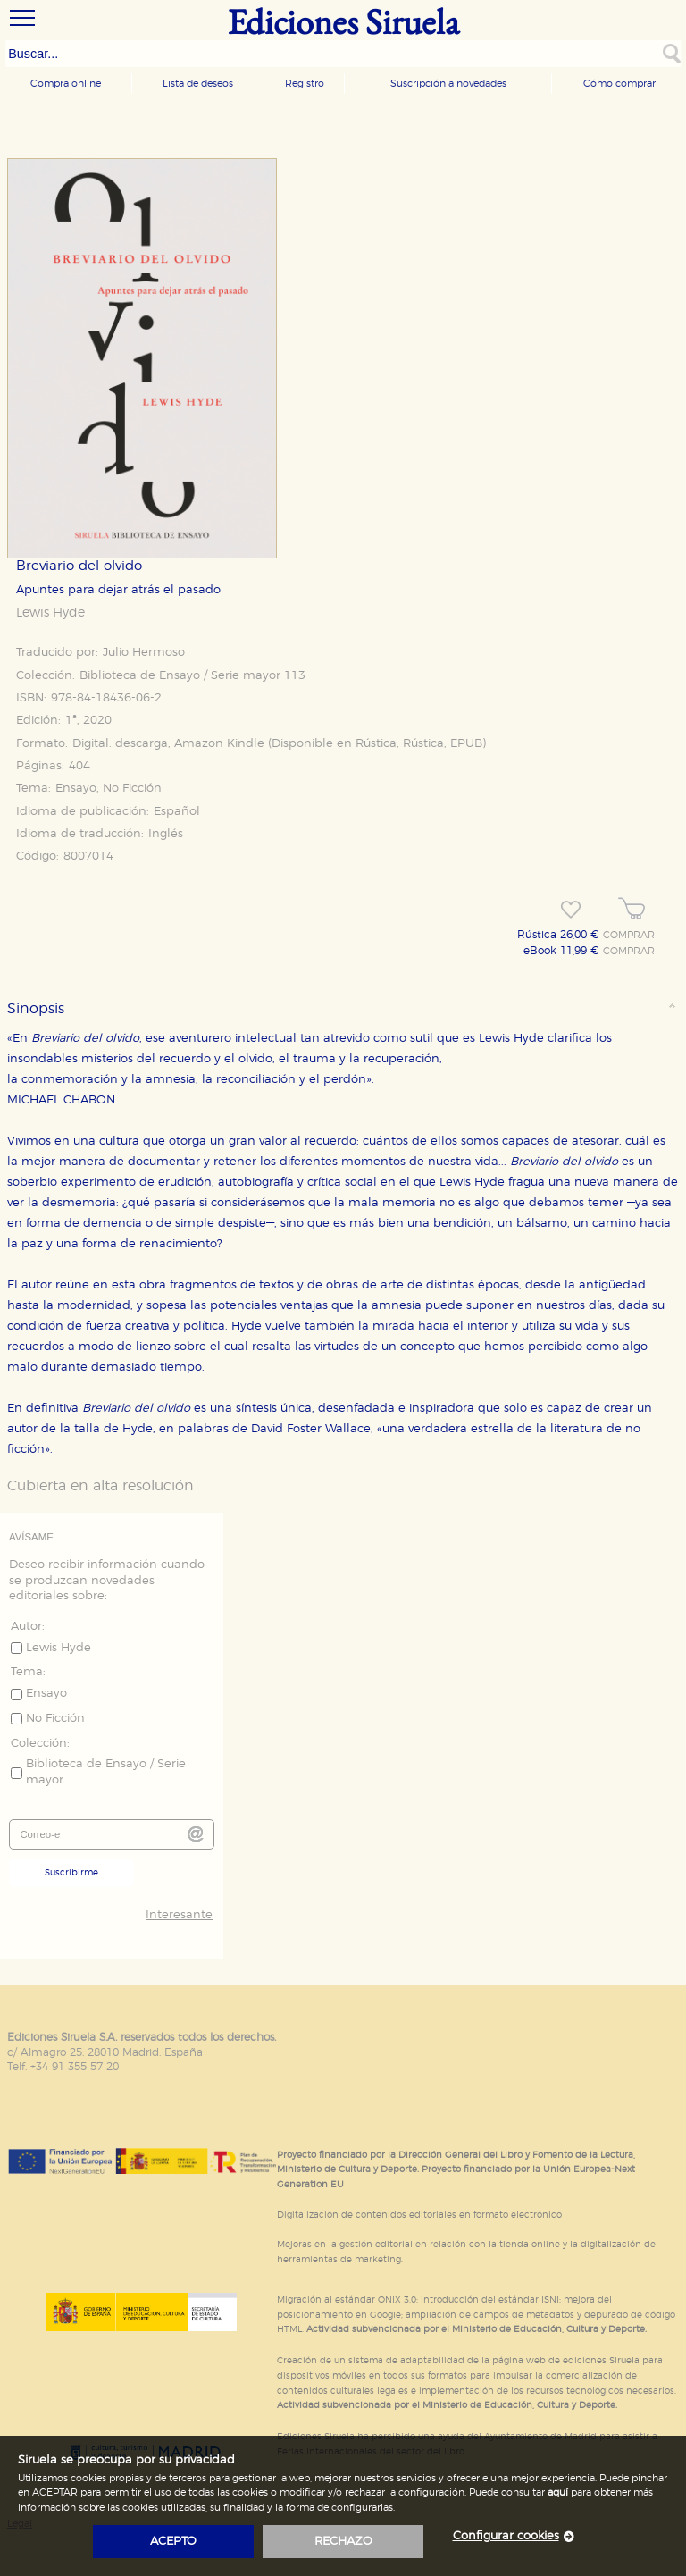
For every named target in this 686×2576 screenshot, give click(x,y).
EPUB (466, 744)
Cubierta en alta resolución (100, 1486)
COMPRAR (629, 935)
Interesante (179, 1915)
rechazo (343, 2541)
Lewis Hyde (50, 613)
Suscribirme (71, 1872)
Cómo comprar (619, 83)
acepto (173, 2541)
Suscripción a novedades (448, 83)
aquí (558, 2492)
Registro (304, 83)
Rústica (376, 744)
